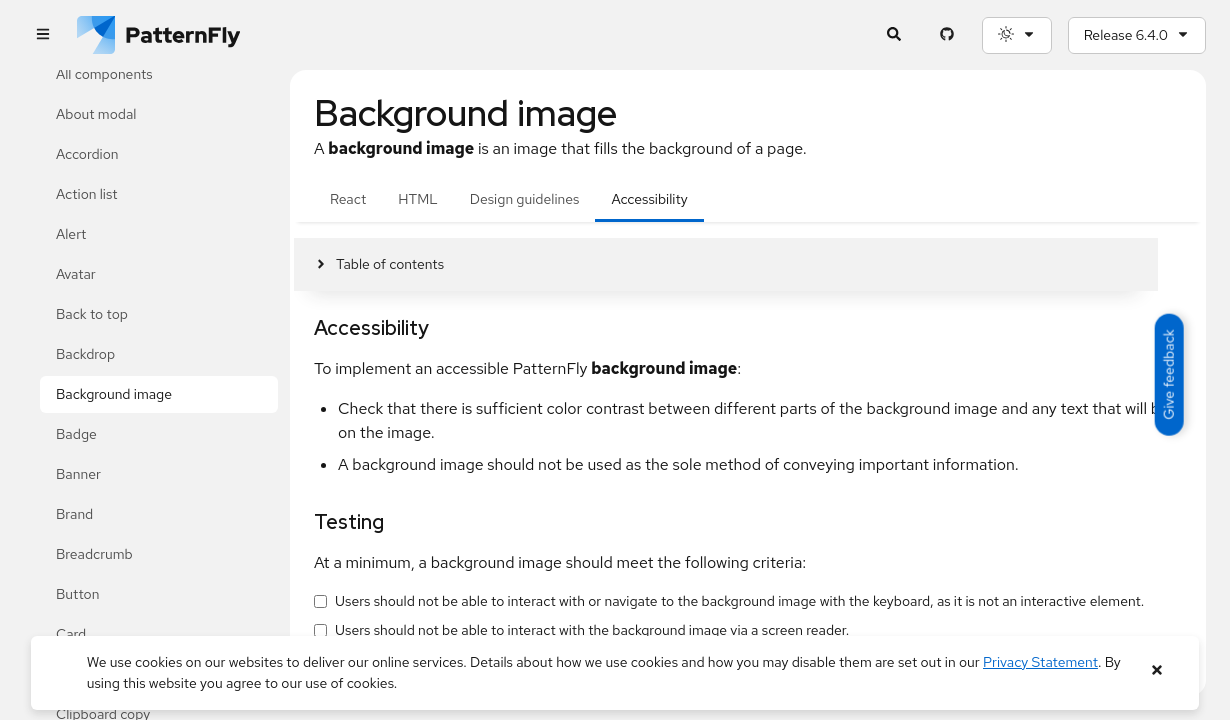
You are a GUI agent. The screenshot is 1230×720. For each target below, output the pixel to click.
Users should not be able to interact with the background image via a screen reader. (592, 630)
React (348, 199)
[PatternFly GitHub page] (947, 35)
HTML (417, 199)
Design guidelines (525, 199)
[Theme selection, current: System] (1017, 35)
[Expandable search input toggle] (894, 35)
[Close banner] (1156, 670)
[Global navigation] (42, 35)
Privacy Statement (1040, 662)
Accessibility (649, 199)
